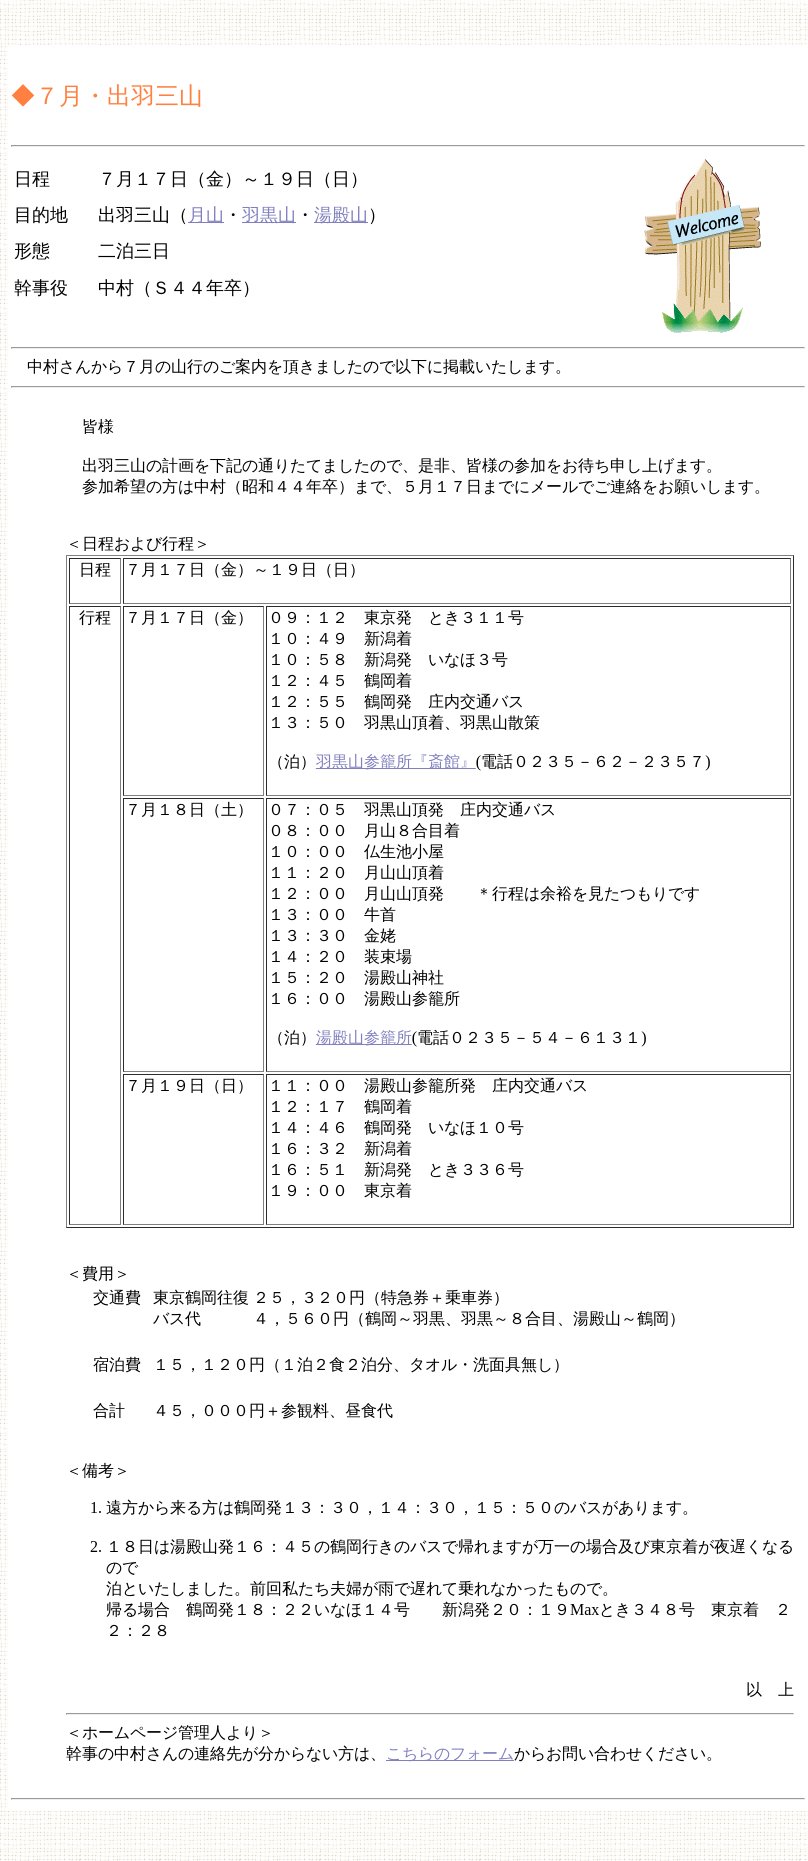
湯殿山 (341, 215)
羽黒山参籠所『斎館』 (396, 761)
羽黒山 (269, 215)
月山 (206, 215)
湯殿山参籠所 (364, 1037)
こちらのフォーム (450, 1753)
